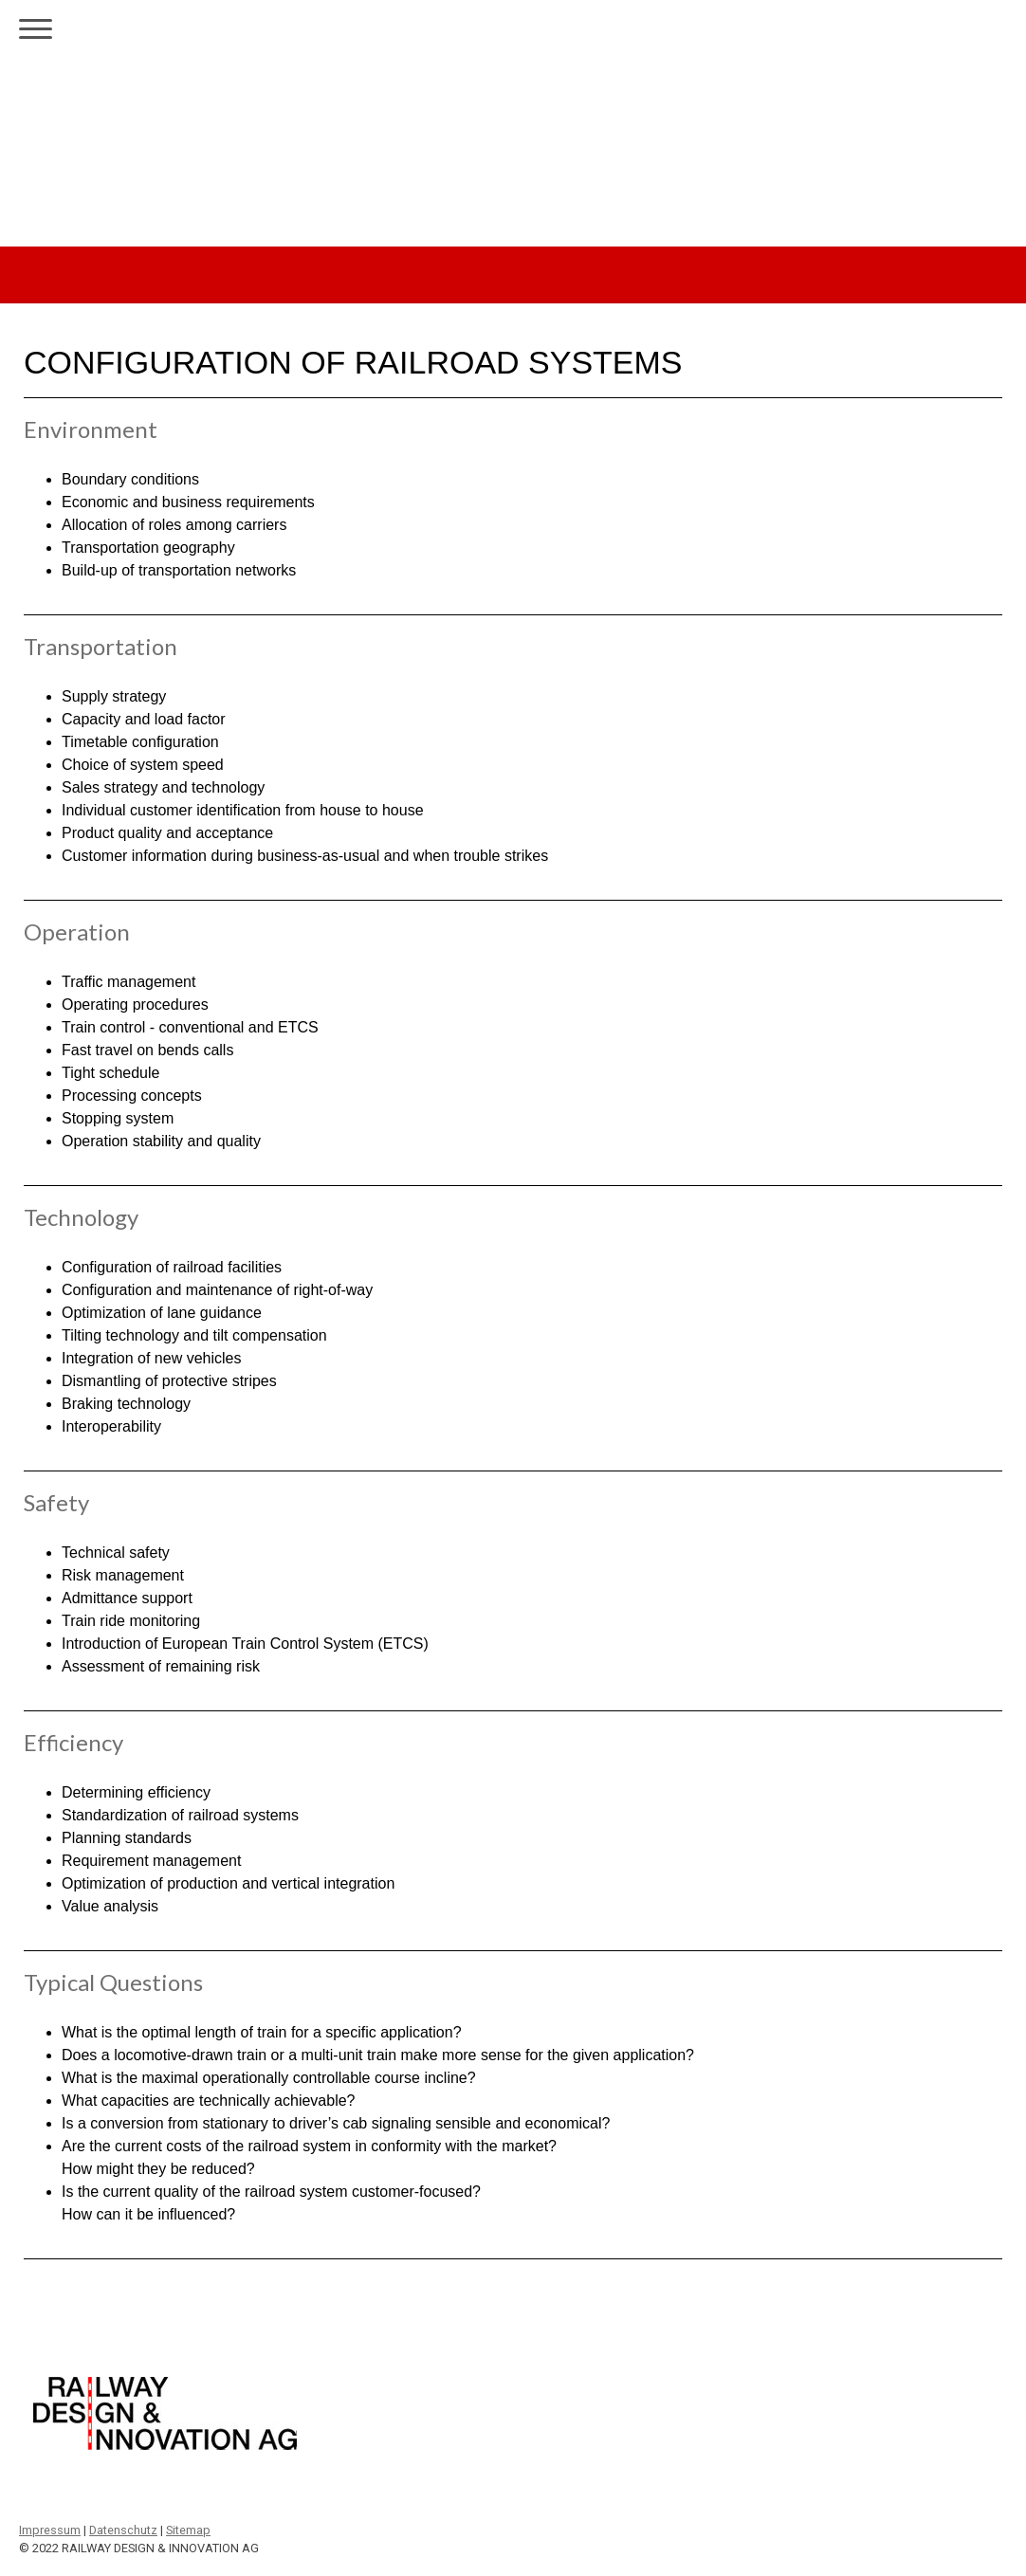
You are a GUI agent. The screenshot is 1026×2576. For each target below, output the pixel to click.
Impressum (50, 2530)
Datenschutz (123, 2530)
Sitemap (188, 2530)
